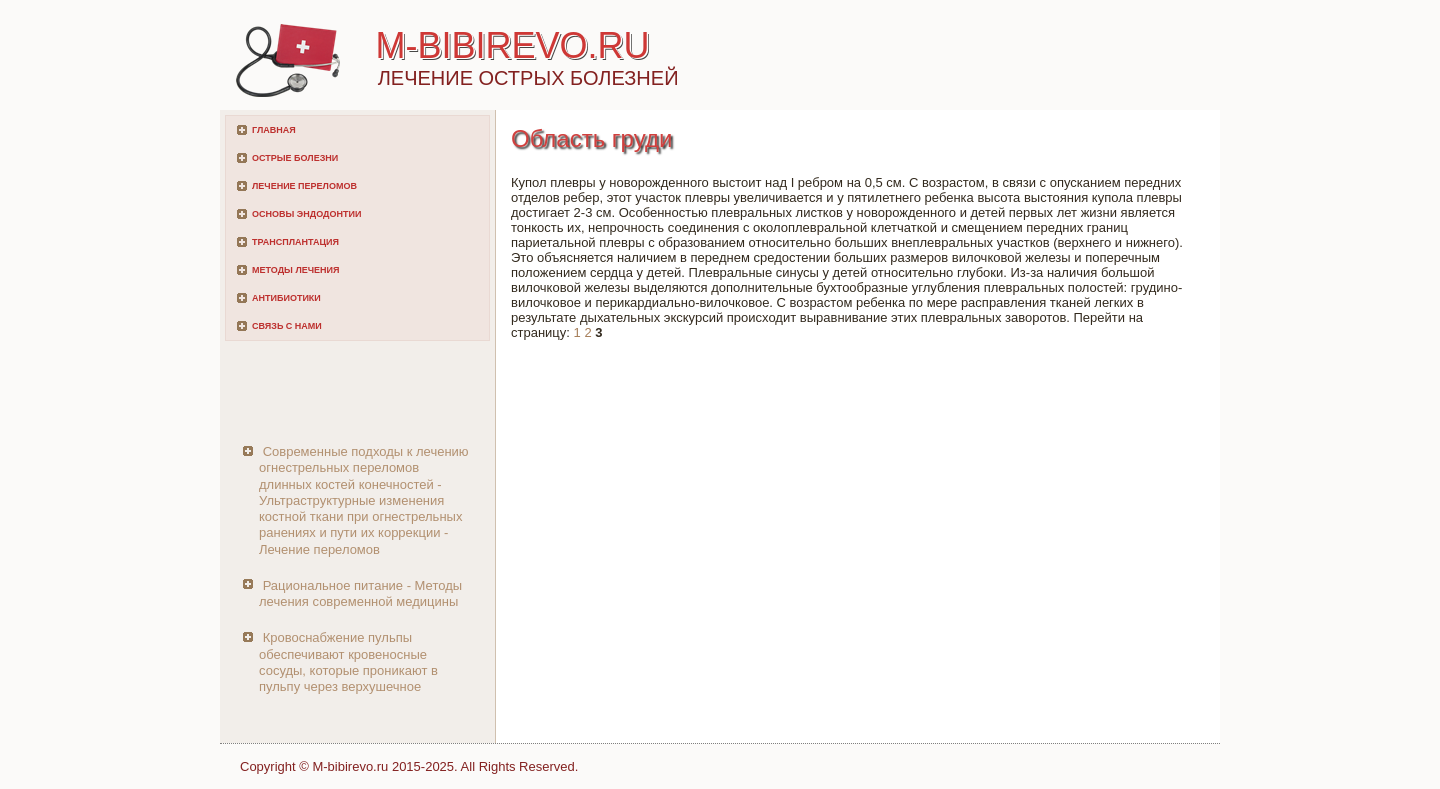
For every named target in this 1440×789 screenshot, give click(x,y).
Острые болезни (295, 158)
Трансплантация (295, 242)
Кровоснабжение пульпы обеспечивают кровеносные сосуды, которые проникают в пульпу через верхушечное (348, 662)
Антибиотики (286, 298)
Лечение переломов (304, 186)
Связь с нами (287, 326)
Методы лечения (295, 270)
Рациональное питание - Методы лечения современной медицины (360, 593)
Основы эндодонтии (306, 214)
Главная (274, 130)
